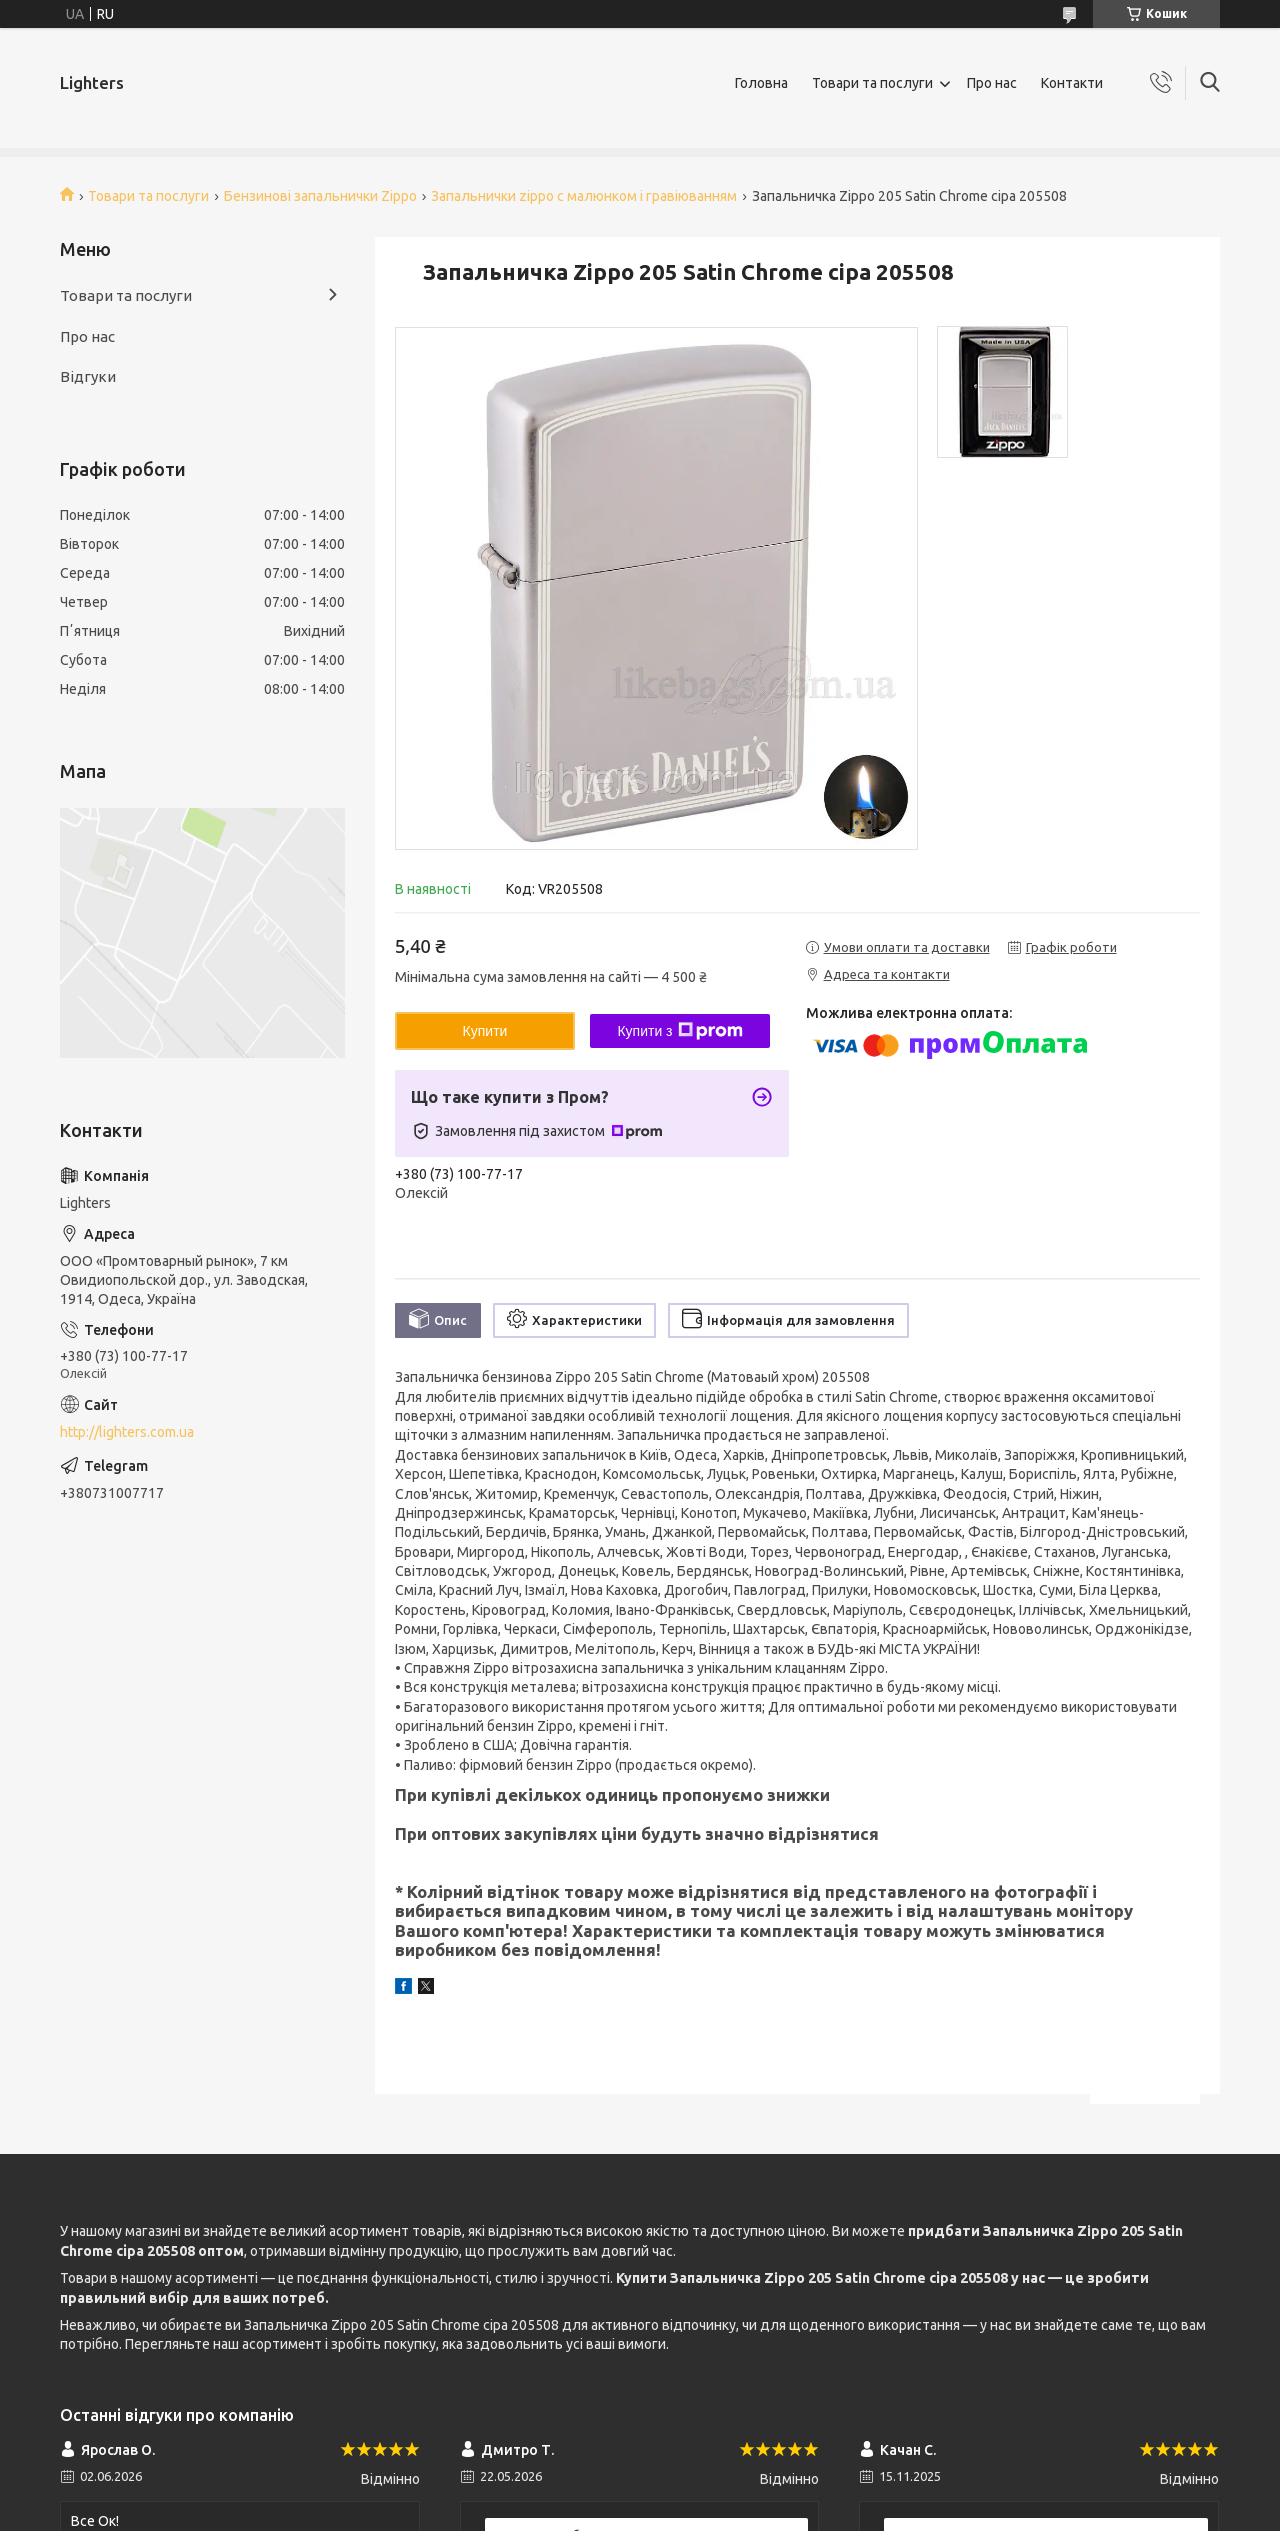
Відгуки (88, 376)
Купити (485, 1031)
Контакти (1072, 83)
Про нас (992, 83)
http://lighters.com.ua (127, 1432)
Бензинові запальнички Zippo (320, 196)
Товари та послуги (872, 83)
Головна (761, 83)
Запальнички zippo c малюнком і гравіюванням (584, 196)
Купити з (679, 1031)
